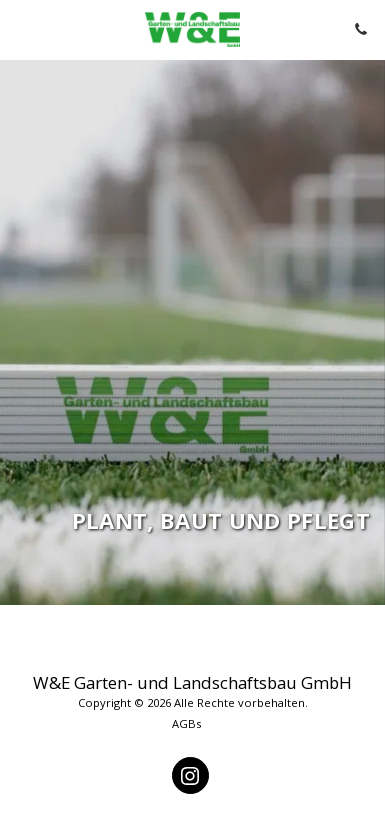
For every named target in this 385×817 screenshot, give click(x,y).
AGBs (186, 723)
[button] (22, 28)
